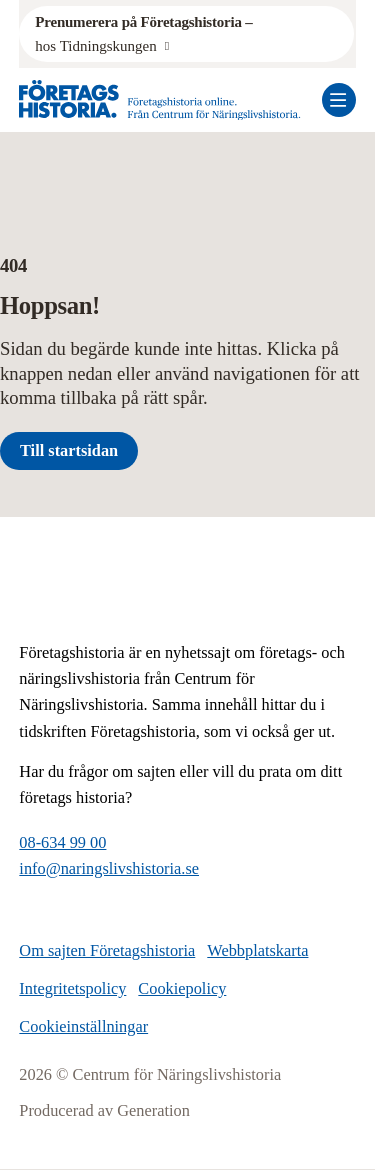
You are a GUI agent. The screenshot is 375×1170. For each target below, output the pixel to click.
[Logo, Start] (160, 100)
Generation (153, 1110)
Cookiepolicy (182, 988)
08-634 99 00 (62, 842)
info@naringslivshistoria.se (109, 868)
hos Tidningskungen (145, 32)
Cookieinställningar (83, 1026)
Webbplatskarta (257, 950)
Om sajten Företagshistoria (107, 950)
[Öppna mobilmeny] (339, 100)
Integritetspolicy (72, 988)
